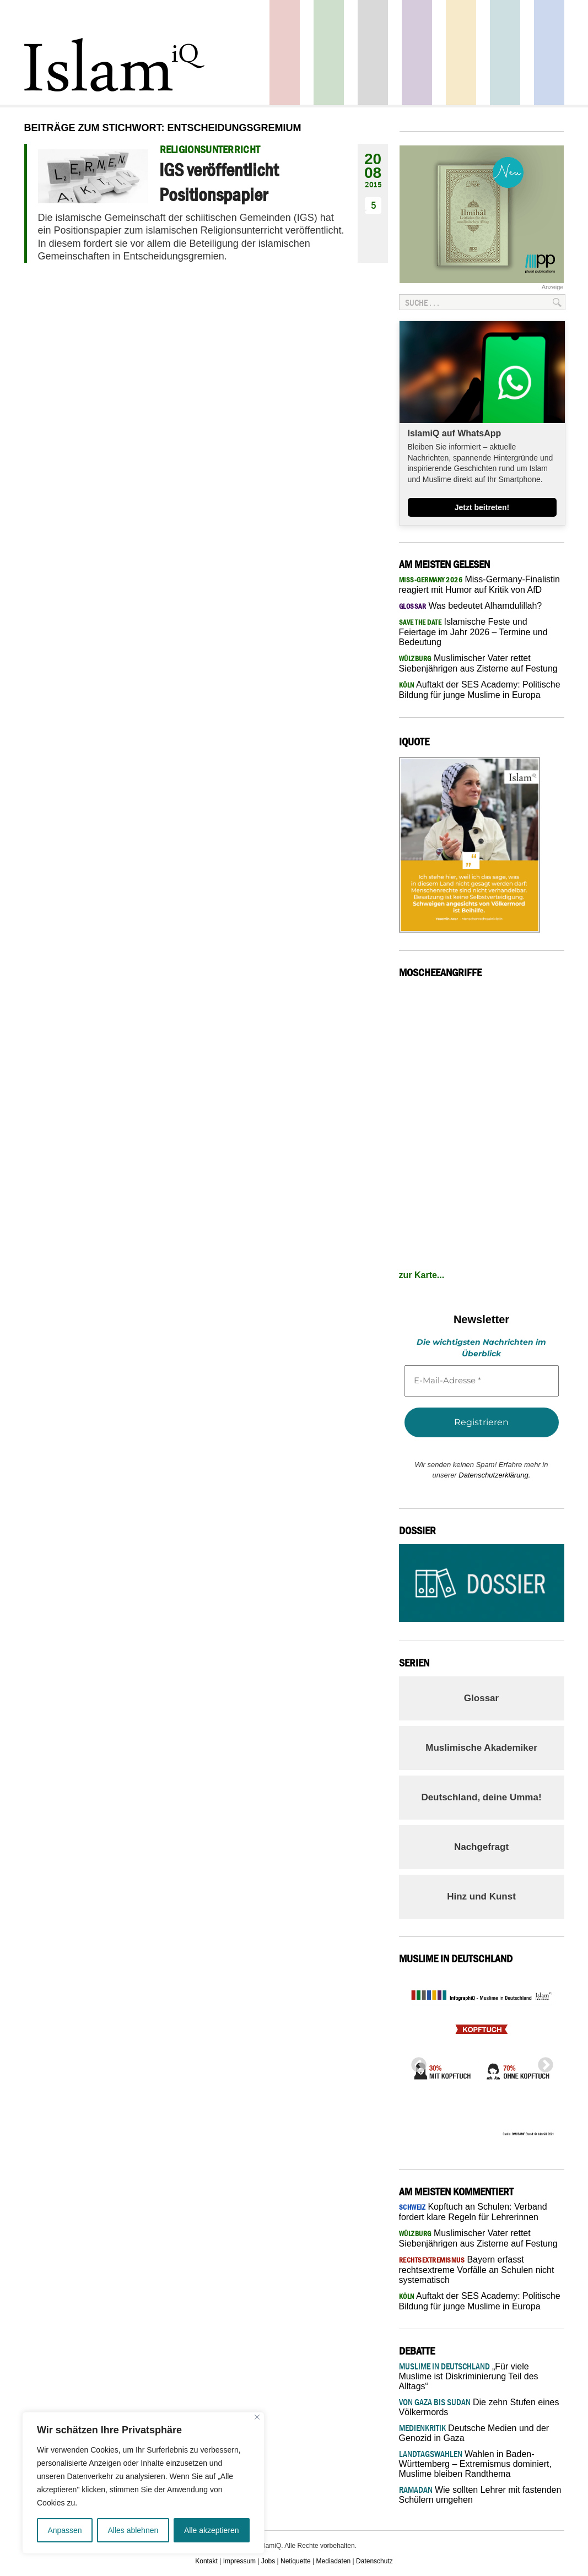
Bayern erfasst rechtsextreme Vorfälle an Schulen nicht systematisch (476, 2270)
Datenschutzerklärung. (494, 1475)
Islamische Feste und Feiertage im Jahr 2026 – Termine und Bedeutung (473, 632)
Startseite (373, 52)
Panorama (549, 52)
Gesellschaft (329, 52)
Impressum (239, 2561)
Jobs (268, 2561)
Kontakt (206, 2561)
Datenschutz (374, 2561)
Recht (461, 52)
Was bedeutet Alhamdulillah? (470, 605)
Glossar (481, 1698)
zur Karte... (422, 1275)
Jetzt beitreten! (482, 507)
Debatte (505, 52)
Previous (415, 2062)
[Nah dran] (257, 2417)
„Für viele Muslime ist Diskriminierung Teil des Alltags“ (468, 2376)
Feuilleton (417, 52)
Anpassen (64, 2530)
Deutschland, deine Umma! (481, 1797)
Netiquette (295, 2561)
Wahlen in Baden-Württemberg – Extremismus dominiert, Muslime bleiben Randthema (475, 2463)
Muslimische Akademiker (481, 1747)
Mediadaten (333, 2561)
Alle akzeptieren (211, 2530)
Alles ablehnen (132, 2530)
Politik (284, 52)
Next (542, 2062)
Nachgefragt (481, 1847)
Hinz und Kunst (481, 1896)
